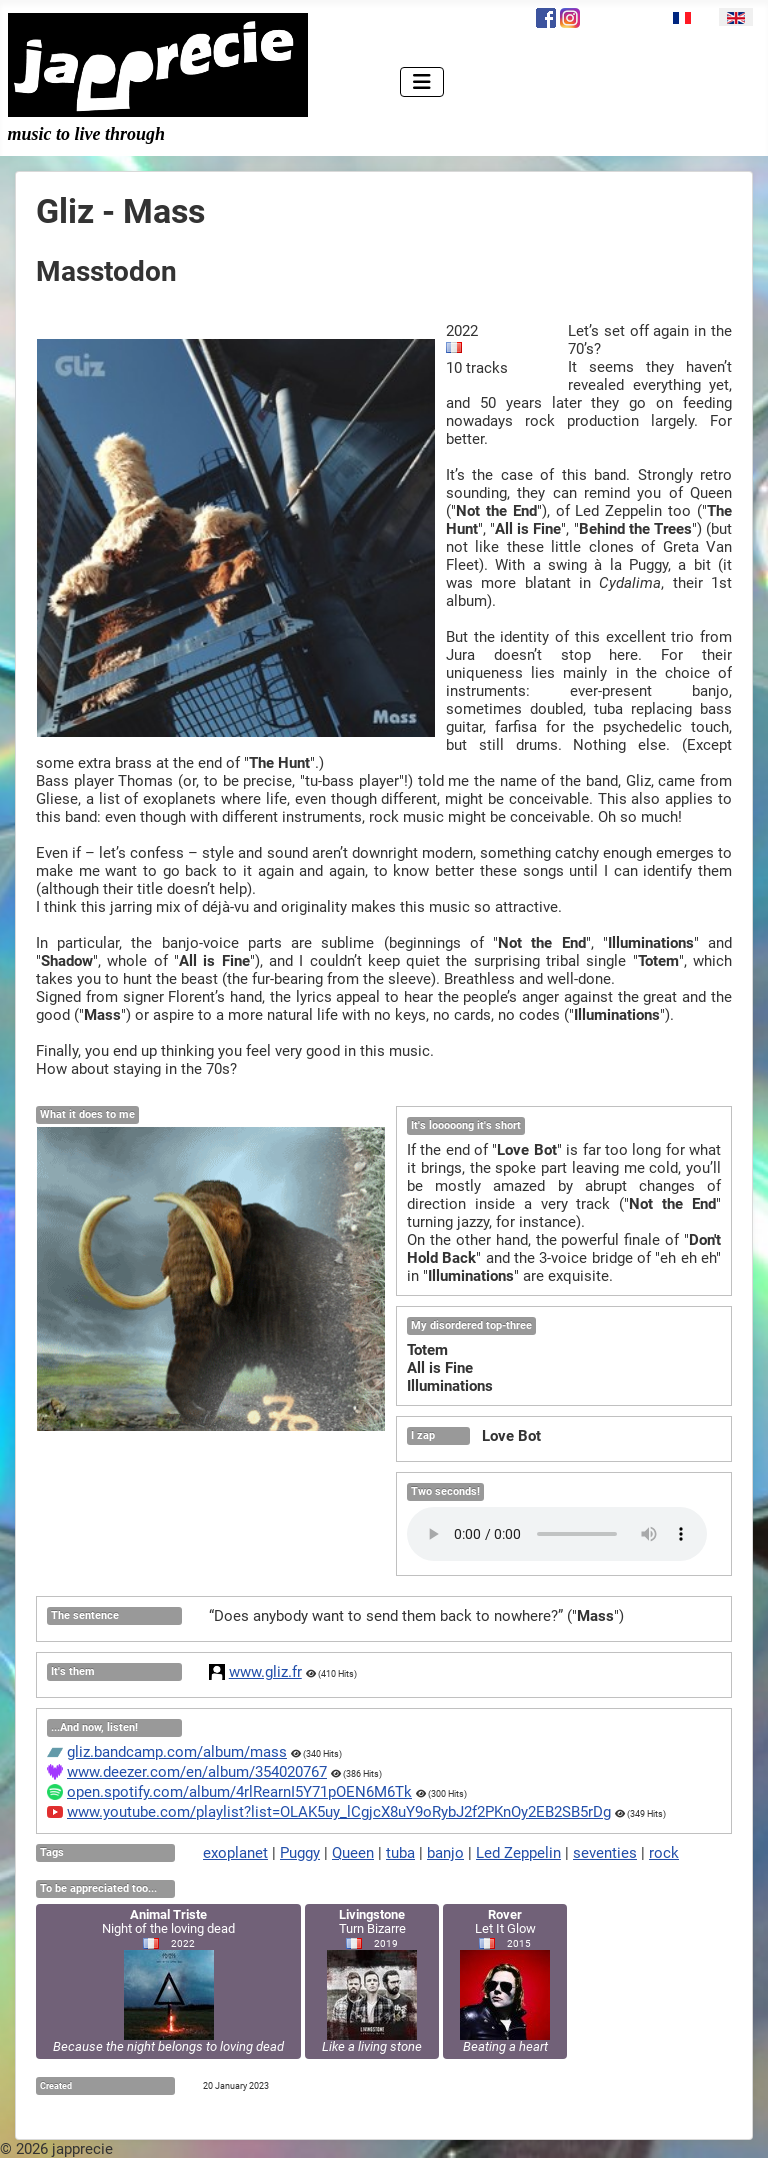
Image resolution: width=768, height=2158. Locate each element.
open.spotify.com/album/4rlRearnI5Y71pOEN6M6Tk (239, 1792)
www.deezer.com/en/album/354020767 (197, 1772)
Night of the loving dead (168, 1980)
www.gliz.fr (265, 1672)
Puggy (300, 1853)
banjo (445, 1853)
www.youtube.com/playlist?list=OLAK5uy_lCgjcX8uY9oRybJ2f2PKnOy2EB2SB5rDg (339, 1812)
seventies (605, 1853)
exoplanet (235, 1853)
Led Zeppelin (518, 1853)
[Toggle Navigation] (422, 82)
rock (664, 1853)
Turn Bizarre (372, 1980)
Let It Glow (505, 1980)
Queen (353, 1853)
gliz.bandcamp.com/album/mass (177, 1752)
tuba (400, 1853)
